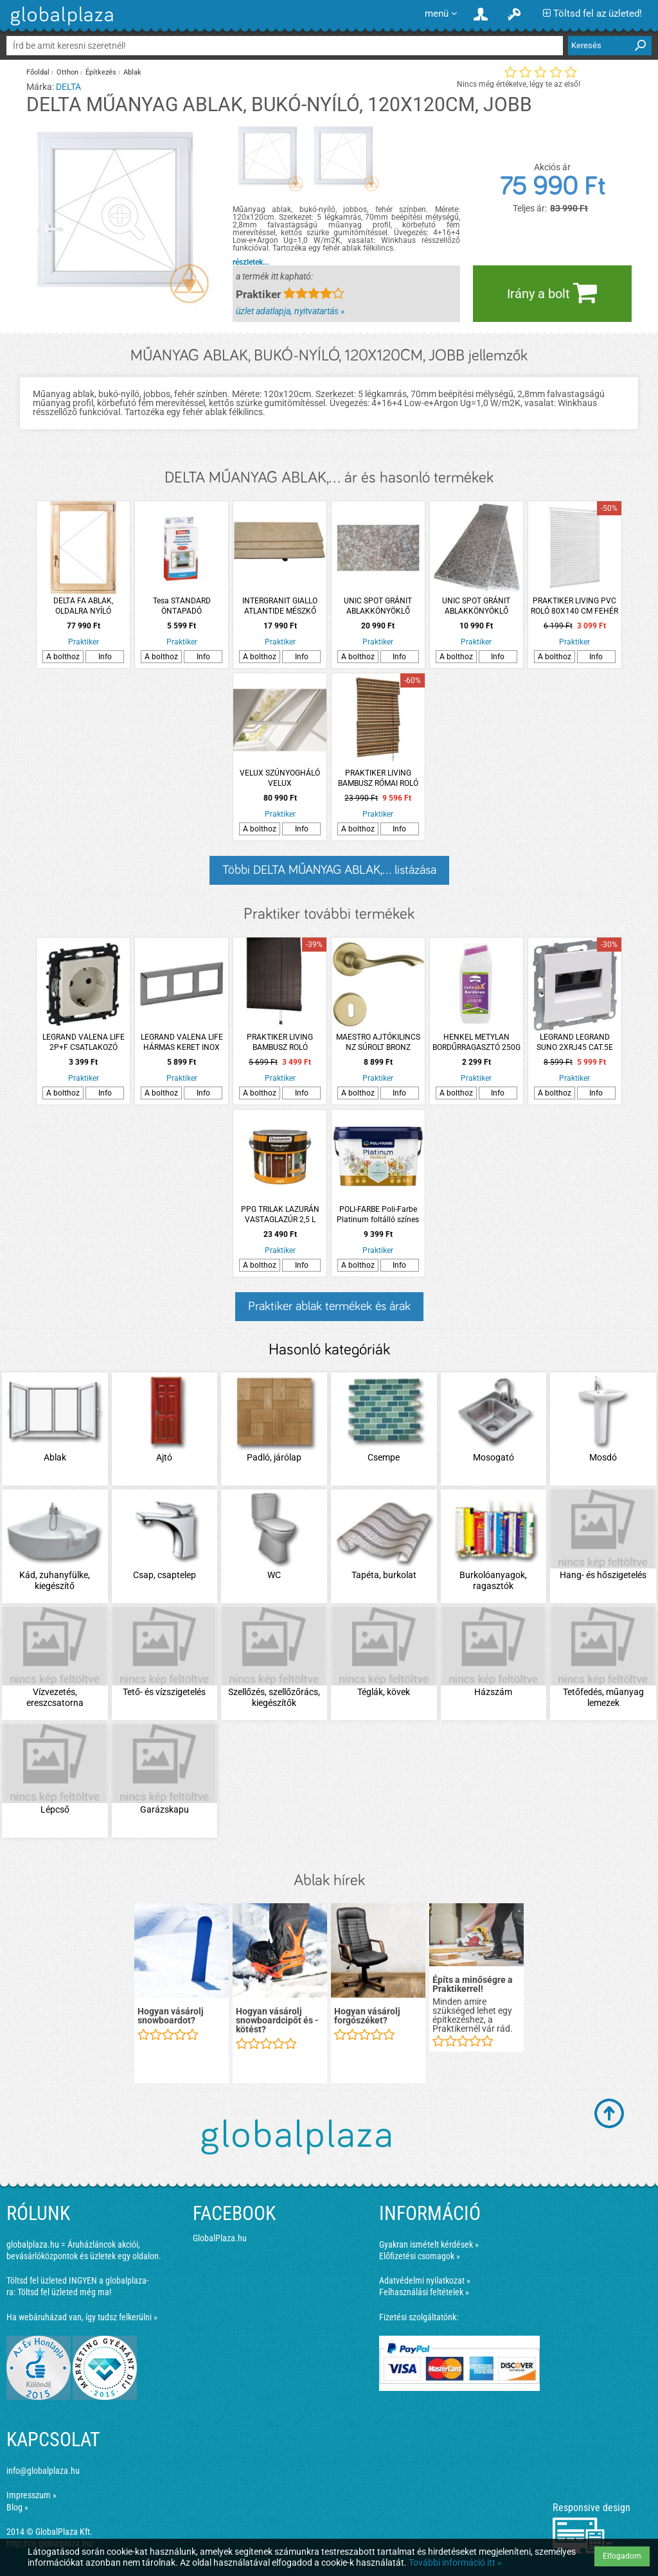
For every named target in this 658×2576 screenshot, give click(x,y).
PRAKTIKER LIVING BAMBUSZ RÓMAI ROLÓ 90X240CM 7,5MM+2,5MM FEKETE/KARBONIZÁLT (378, 778)
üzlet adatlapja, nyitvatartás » (290, 311)
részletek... (251, 262)
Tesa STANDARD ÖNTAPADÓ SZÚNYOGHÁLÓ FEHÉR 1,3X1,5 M (181, 606)
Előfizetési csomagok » (419, 2256)
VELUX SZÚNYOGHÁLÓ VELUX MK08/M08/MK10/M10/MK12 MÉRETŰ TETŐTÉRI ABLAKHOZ (280, 778)
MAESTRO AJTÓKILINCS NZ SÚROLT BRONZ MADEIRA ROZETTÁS (378, 1043)
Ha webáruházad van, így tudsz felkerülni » (81, 2317)
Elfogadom (622, 2556)
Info (105, 656)
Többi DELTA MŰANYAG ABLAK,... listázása (329, 870)
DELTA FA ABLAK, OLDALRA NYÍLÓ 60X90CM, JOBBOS (83, 606)
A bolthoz (63, 656)
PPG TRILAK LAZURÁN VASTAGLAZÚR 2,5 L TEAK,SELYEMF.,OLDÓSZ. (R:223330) (280, 1215)
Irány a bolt (552, 292)
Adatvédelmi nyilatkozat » (424, 2280)
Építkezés (100, 72)
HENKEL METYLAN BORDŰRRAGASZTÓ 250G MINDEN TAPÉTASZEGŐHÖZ (476, 1043)
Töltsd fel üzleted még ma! (64, 2292)
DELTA (68, 87)
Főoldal (37, 72)
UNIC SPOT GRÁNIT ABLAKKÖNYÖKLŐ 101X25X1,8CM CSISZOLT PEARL (476, 606)
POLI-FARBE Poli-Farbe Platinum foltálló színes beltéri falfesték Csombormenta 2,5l (378, 1215)
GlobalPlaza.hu (220, 2238)
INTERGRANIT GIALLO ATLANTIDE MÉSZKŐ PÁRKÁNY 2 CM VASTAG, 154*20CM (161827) (280, 606)
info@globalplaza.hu (43, 2470)
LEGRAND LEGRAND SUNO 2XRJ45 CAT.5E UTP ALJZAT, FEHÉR (575, 1043)
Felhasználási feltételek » (424, 2292)
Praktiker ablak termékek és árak (329, 1306)
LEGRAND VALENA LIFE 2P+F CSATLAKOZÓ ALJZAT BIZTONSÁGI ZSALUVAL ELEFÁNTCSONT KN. (83, 1043)
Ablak (132, 72)
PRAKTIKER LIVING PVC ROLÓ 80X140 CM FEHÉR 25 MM (574, 606)
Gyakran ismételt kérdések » (429, 2244)
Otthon (67, 72)
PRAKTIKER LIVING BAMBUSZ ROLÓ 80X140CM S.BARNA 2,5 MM (280, 1043)
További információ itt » (455, 2562)
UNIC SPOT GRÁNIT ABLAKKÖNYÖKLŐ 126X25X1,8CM (378, 606)
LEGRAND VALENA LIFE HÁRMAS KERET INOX (182, 1042)
